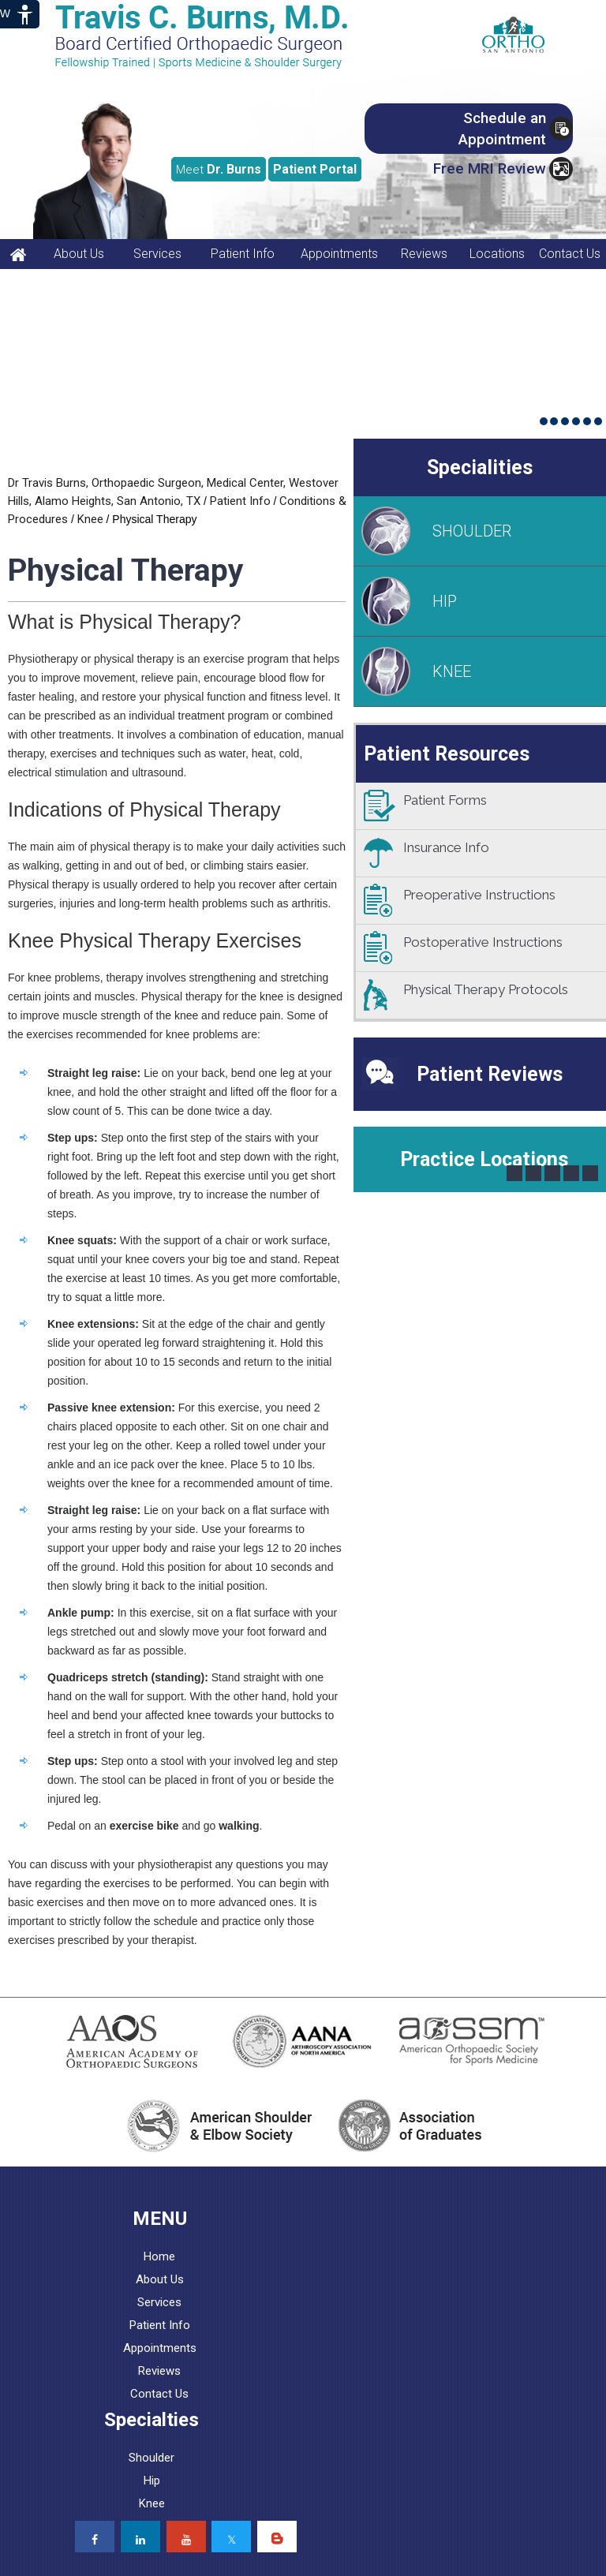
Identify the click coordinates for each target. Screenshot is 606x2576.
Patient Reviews (490, 1074)
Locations (497, 253)
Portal (315, 169)
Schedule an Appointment (502, 128)
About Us (79, 253)
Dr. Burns (218, 169)
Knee (90, 519)
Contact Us (569, 253)
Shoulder (151, 2458)
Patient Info (243, 253)
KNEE (451, 671)
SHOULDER (471, 531)
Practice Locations (484, 1159)
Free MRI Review (489, 168)
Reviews (424, 253)
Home (159, 2256)
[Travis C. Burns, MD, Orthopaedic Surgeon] (213, 36)
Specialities (480, 467)
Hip (152, 2480)
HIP (444, 601)
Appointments (339, 253)
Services (157, 253)
